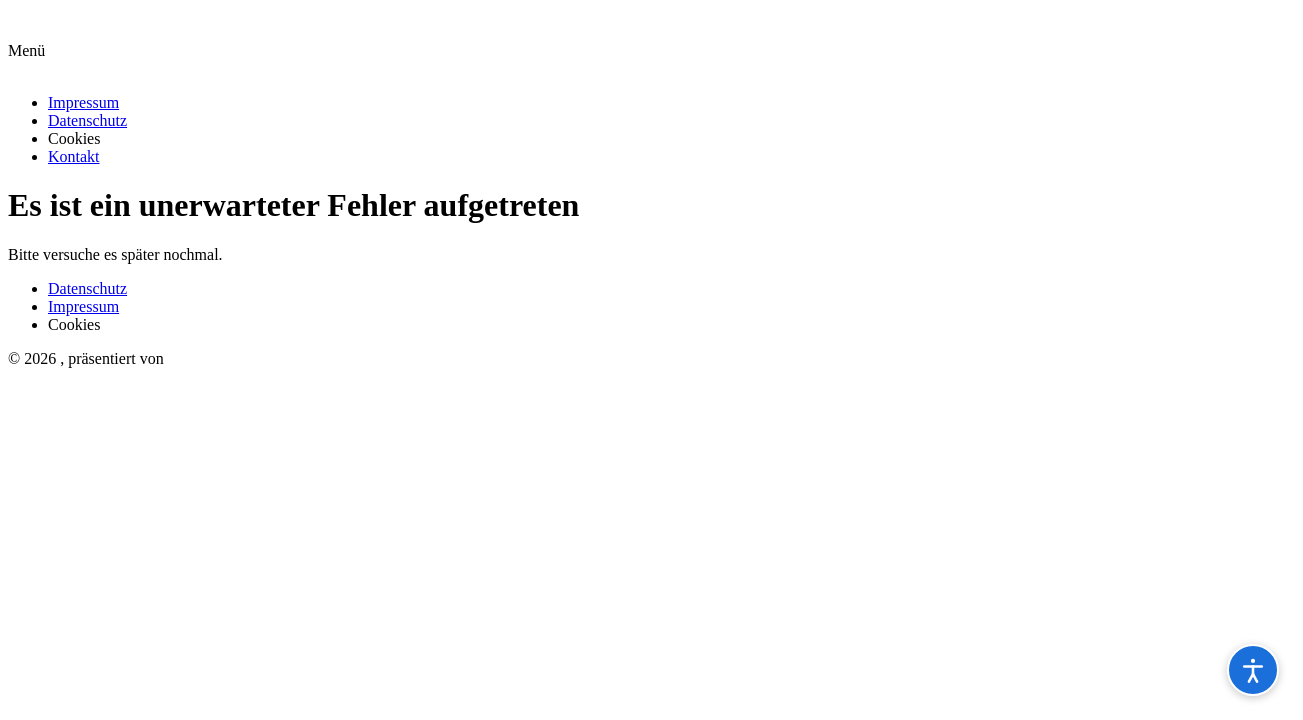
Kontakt (74, 156)
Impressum (83, 102)
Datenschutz (87, 120)
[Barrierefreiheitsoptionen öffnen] (1253, 670)
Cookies (74, 138)
